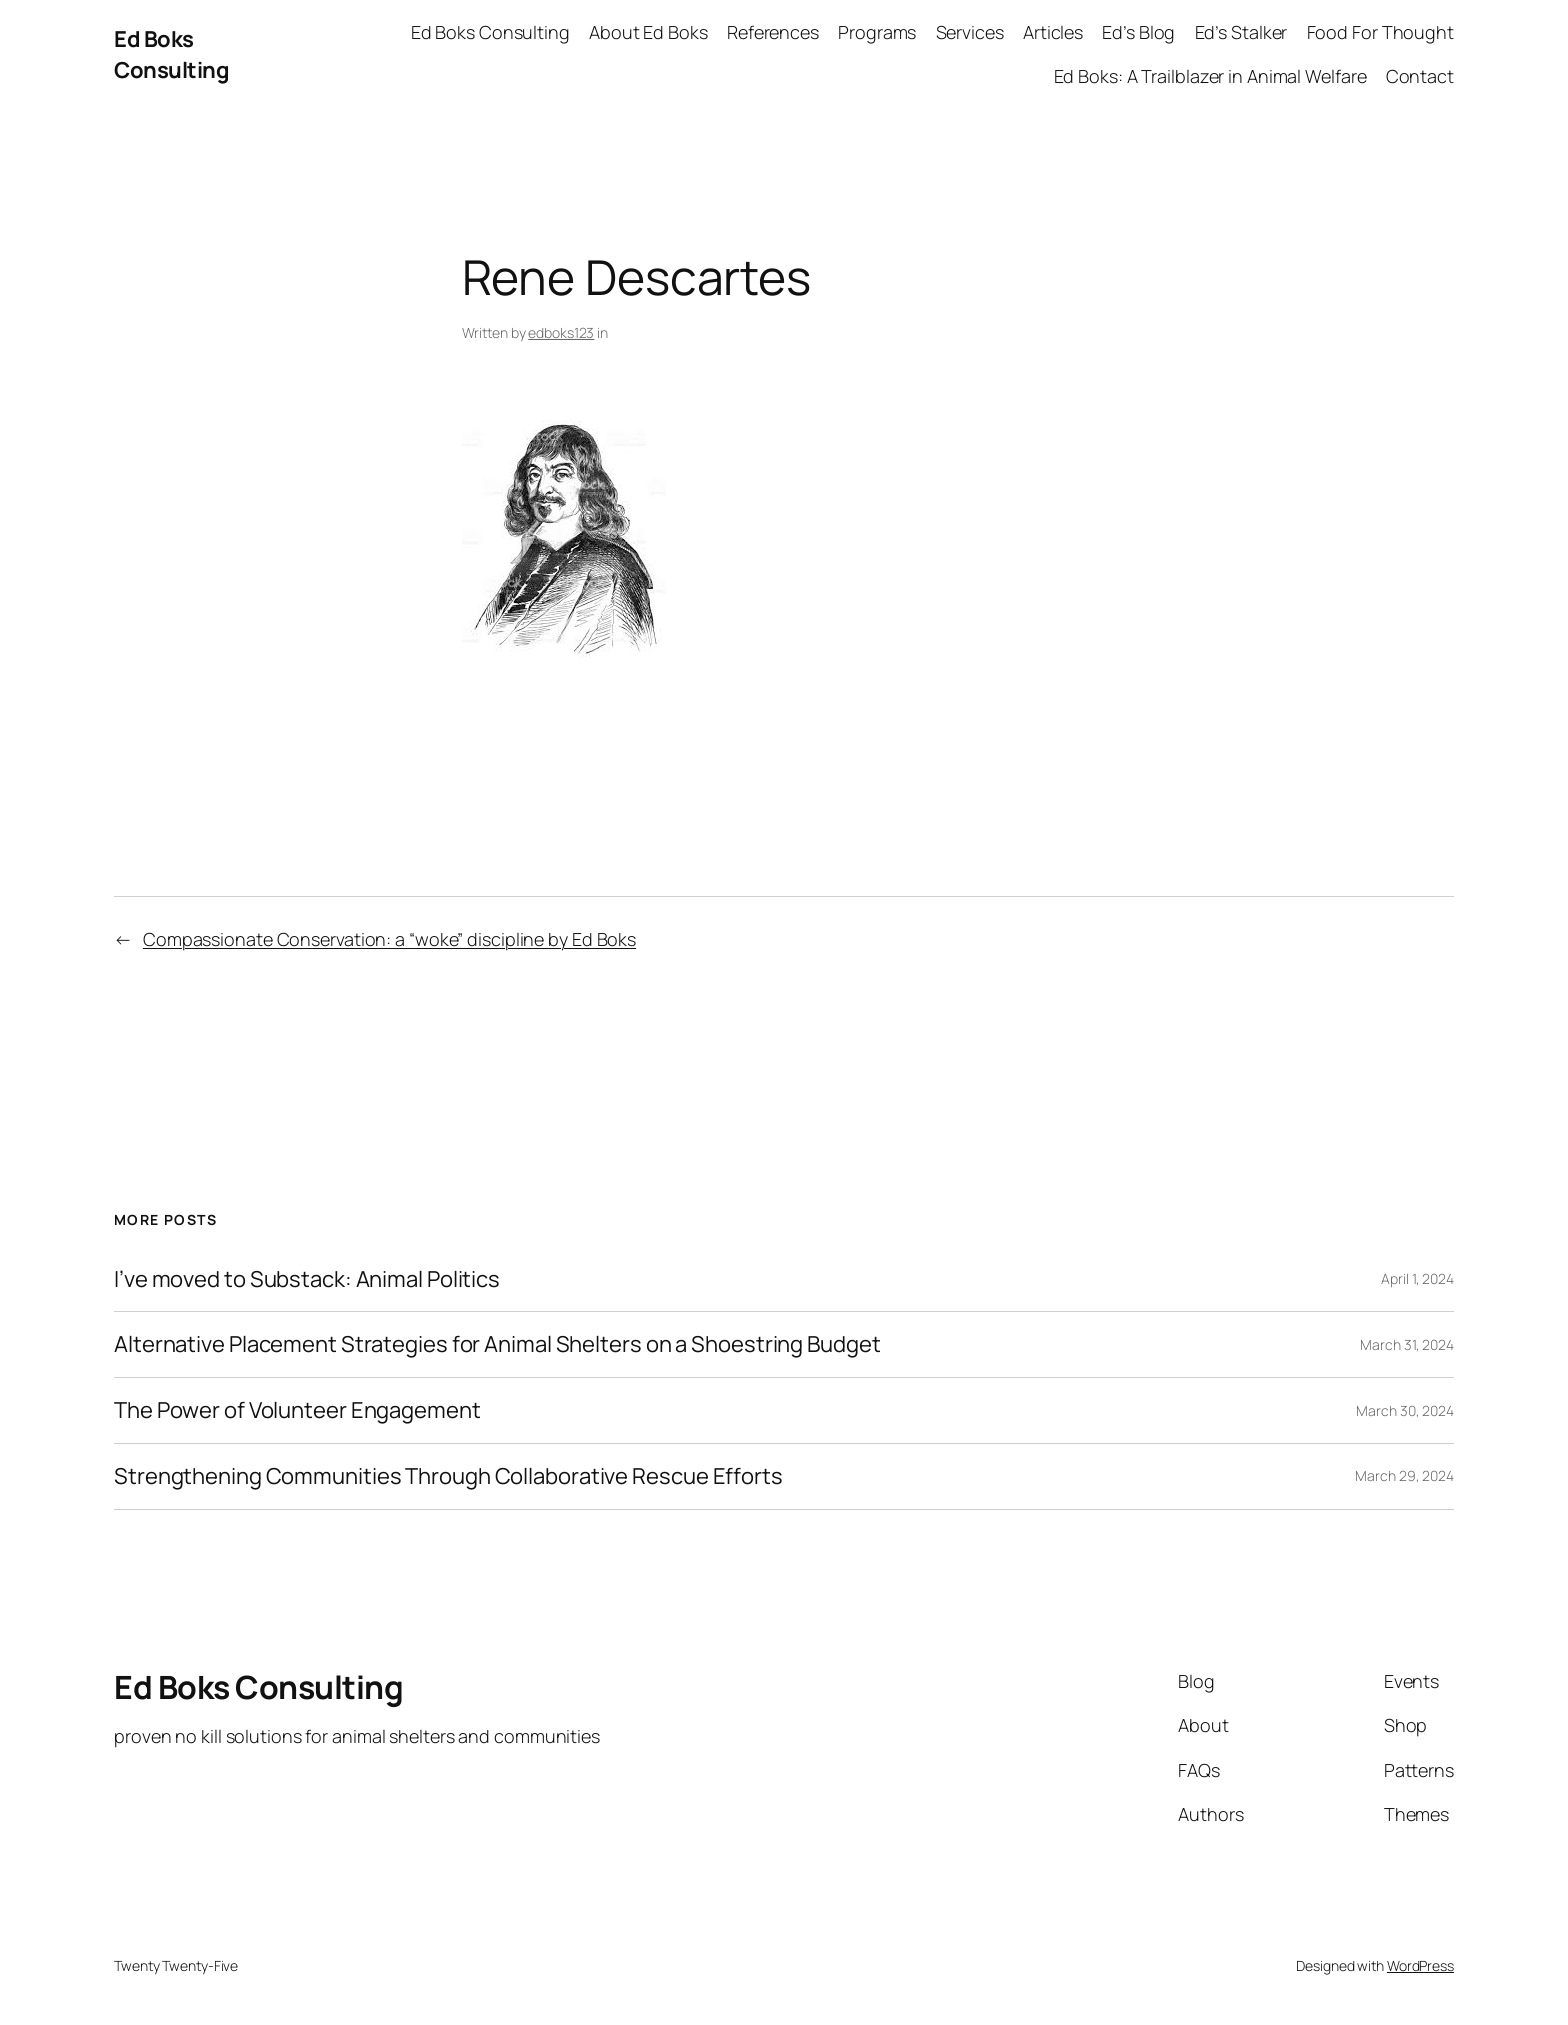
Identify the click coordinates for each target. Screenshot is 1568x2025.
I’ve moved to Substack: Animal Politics (307, 1279)
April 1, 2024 (1417, 1278)
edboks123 (561, 332)
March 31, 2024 (1407, 1344)
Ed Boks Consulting (171, 54)
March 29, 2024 (1404, 1475)
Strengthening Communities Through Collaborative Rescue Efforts (448, 1476)
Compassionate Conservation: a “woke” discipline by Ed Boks (389, 939)
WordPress (1420, 1965)
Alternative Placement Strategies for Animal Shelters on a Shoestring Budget (497, 1344)
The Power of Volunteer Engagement (297, 1410)
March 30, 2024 (1405, 1410)
